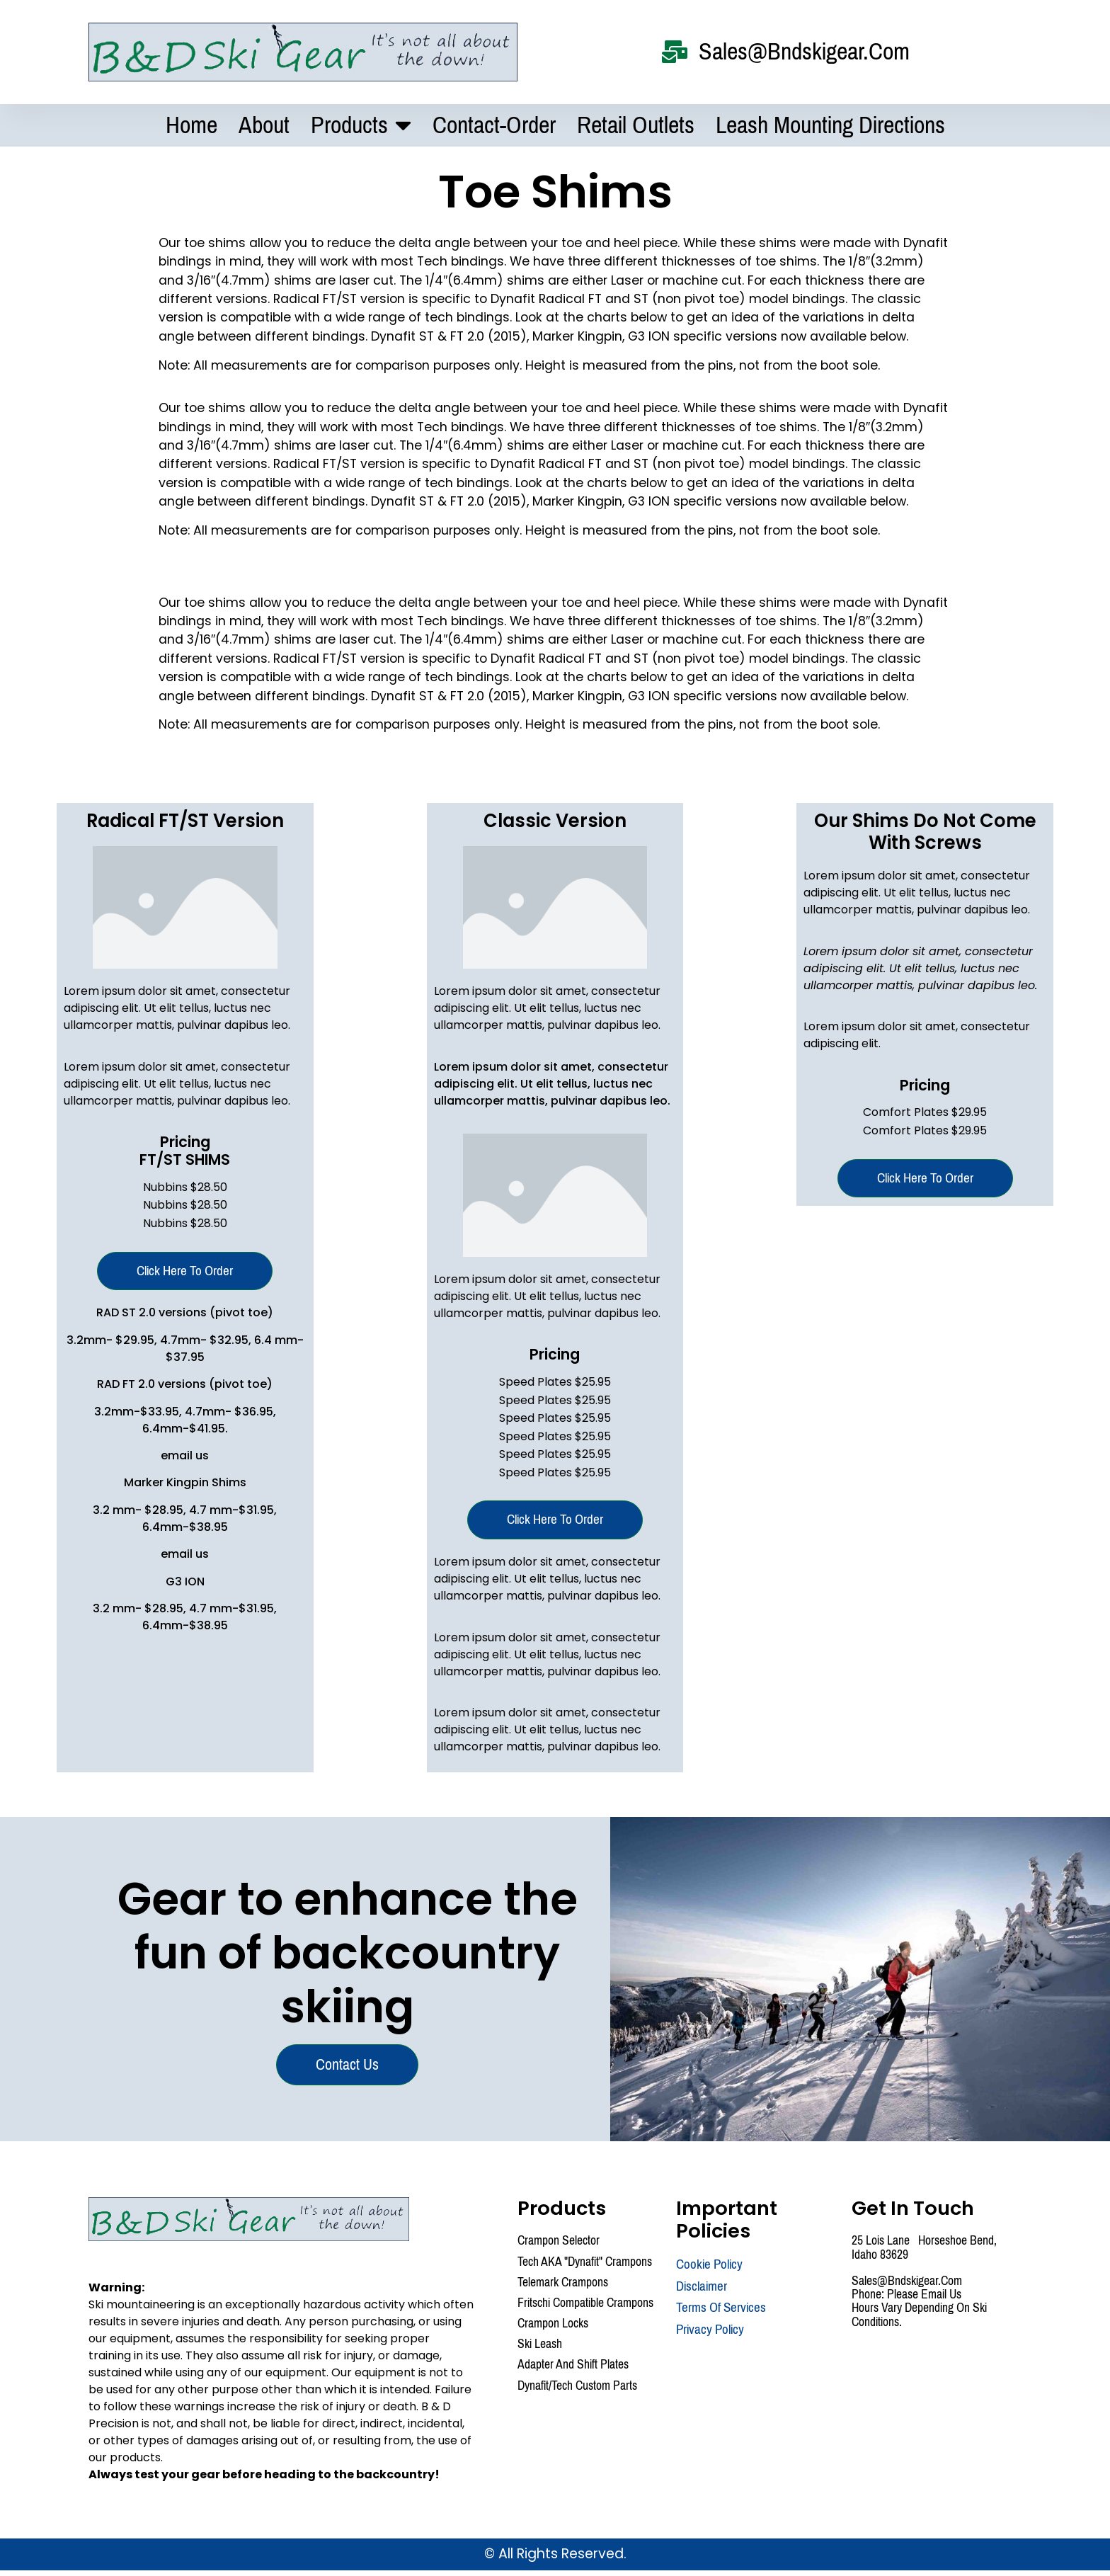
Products (361, 125)
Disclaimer (701, 2292)
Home (191, 125)
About (264, 125)
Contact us (349, 2068)
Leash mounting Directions (830, 125)
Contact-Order (494, 125)
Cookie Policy (709, 2270)
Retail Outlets (635, 125)
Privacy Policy (710, 2335)
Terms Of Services (721, 2313)
